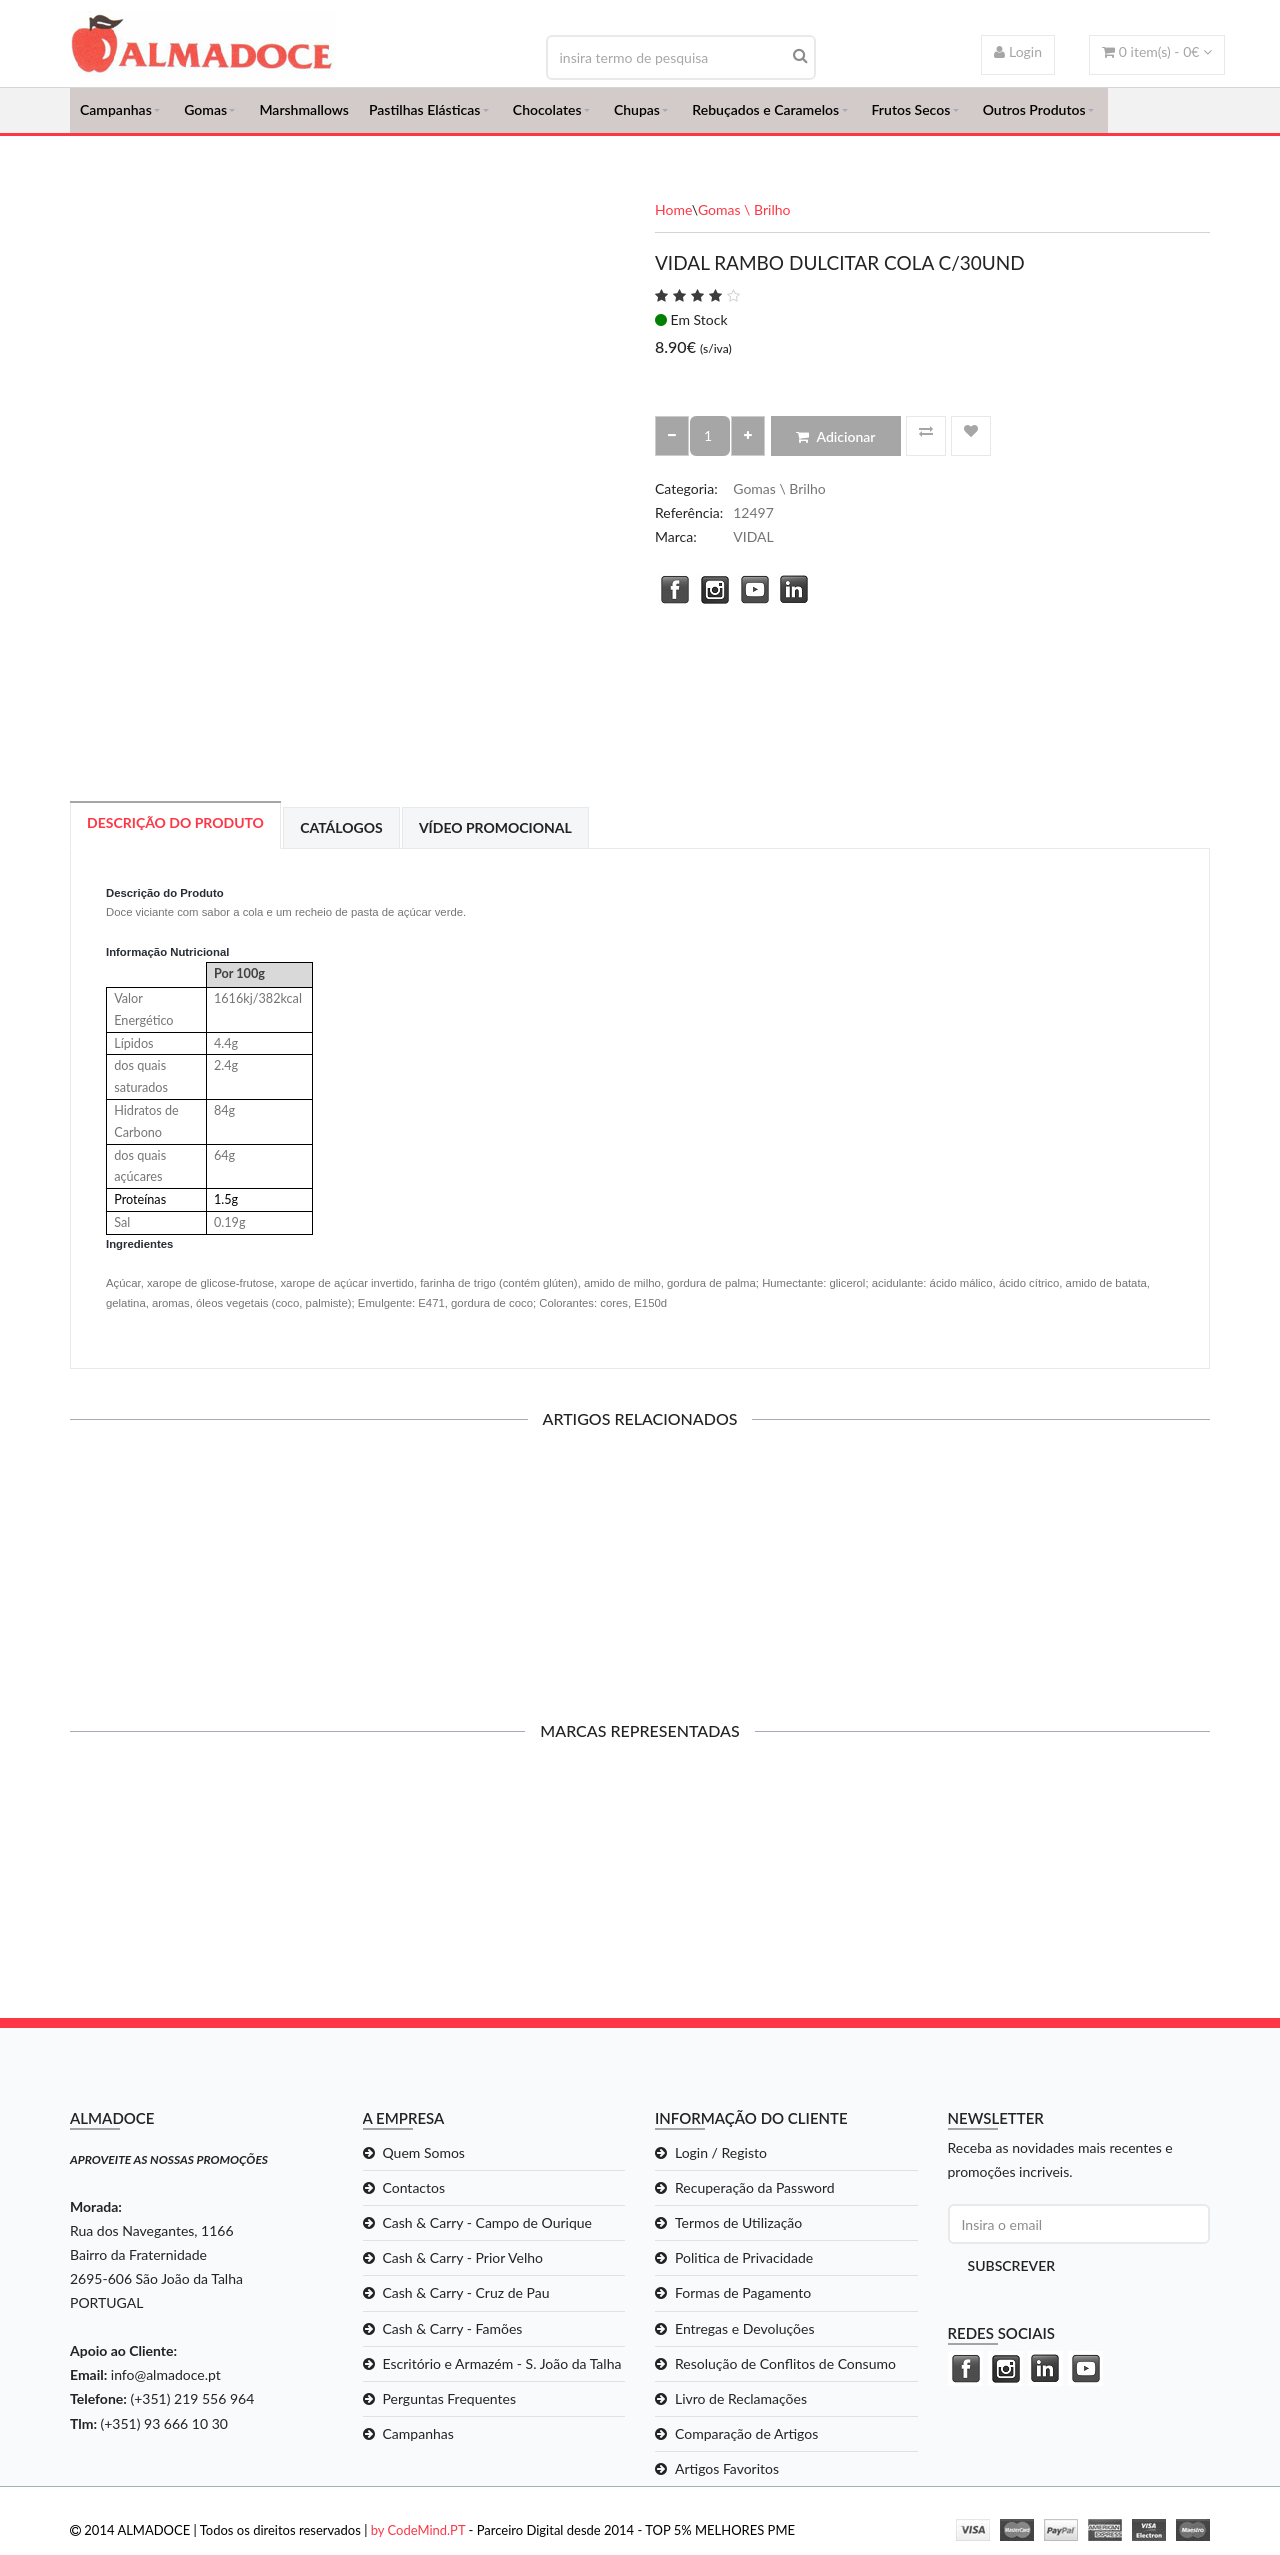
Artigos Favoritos (727, 2479)
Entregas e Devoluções (745, 2339)
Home (673, 220)
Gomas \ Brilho (744, 220)
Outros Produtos (1034, 115)
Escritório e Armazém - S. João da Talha (502, 2374)
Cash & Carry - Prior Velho (463, 2269)
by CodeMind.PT (418, 2541)
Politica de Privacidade (744, 2269)
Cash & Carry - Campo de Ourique (487, 2234)
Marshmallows (304, 115)
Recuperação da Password (755, 2199)
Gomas (205, 115)
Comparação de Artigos (746, 2444)
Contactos (414, 2199)
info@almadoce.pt (166, 2386)
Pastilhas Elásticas (424, 115)
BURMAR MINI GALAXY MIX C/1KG (1078, 1577)
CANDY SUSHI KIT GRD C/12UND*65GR (201, 1577)
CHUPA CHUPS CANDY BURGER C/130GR (786, 1585)
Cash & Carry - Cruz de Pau (466, 2304)
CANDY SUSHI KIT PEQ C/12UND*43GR (493, 1577)
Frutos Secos (911, 115)
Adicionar (835, 447)
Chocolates (547, 115)
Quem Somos (424, 2163)
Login (1018, 51)
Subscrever (1012, 2277)
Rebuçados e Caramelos (765, 115)
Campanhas (116, 115)
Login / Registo (721, 2163)
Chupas (637, 115)
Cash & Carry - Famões (453, 2339)
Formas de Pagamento (743, 2304)
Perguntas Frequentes (450, 2409)
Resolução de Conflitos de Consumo (785, 2374)
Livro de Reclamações (741, 2409)
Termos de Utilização (738, 2234)
